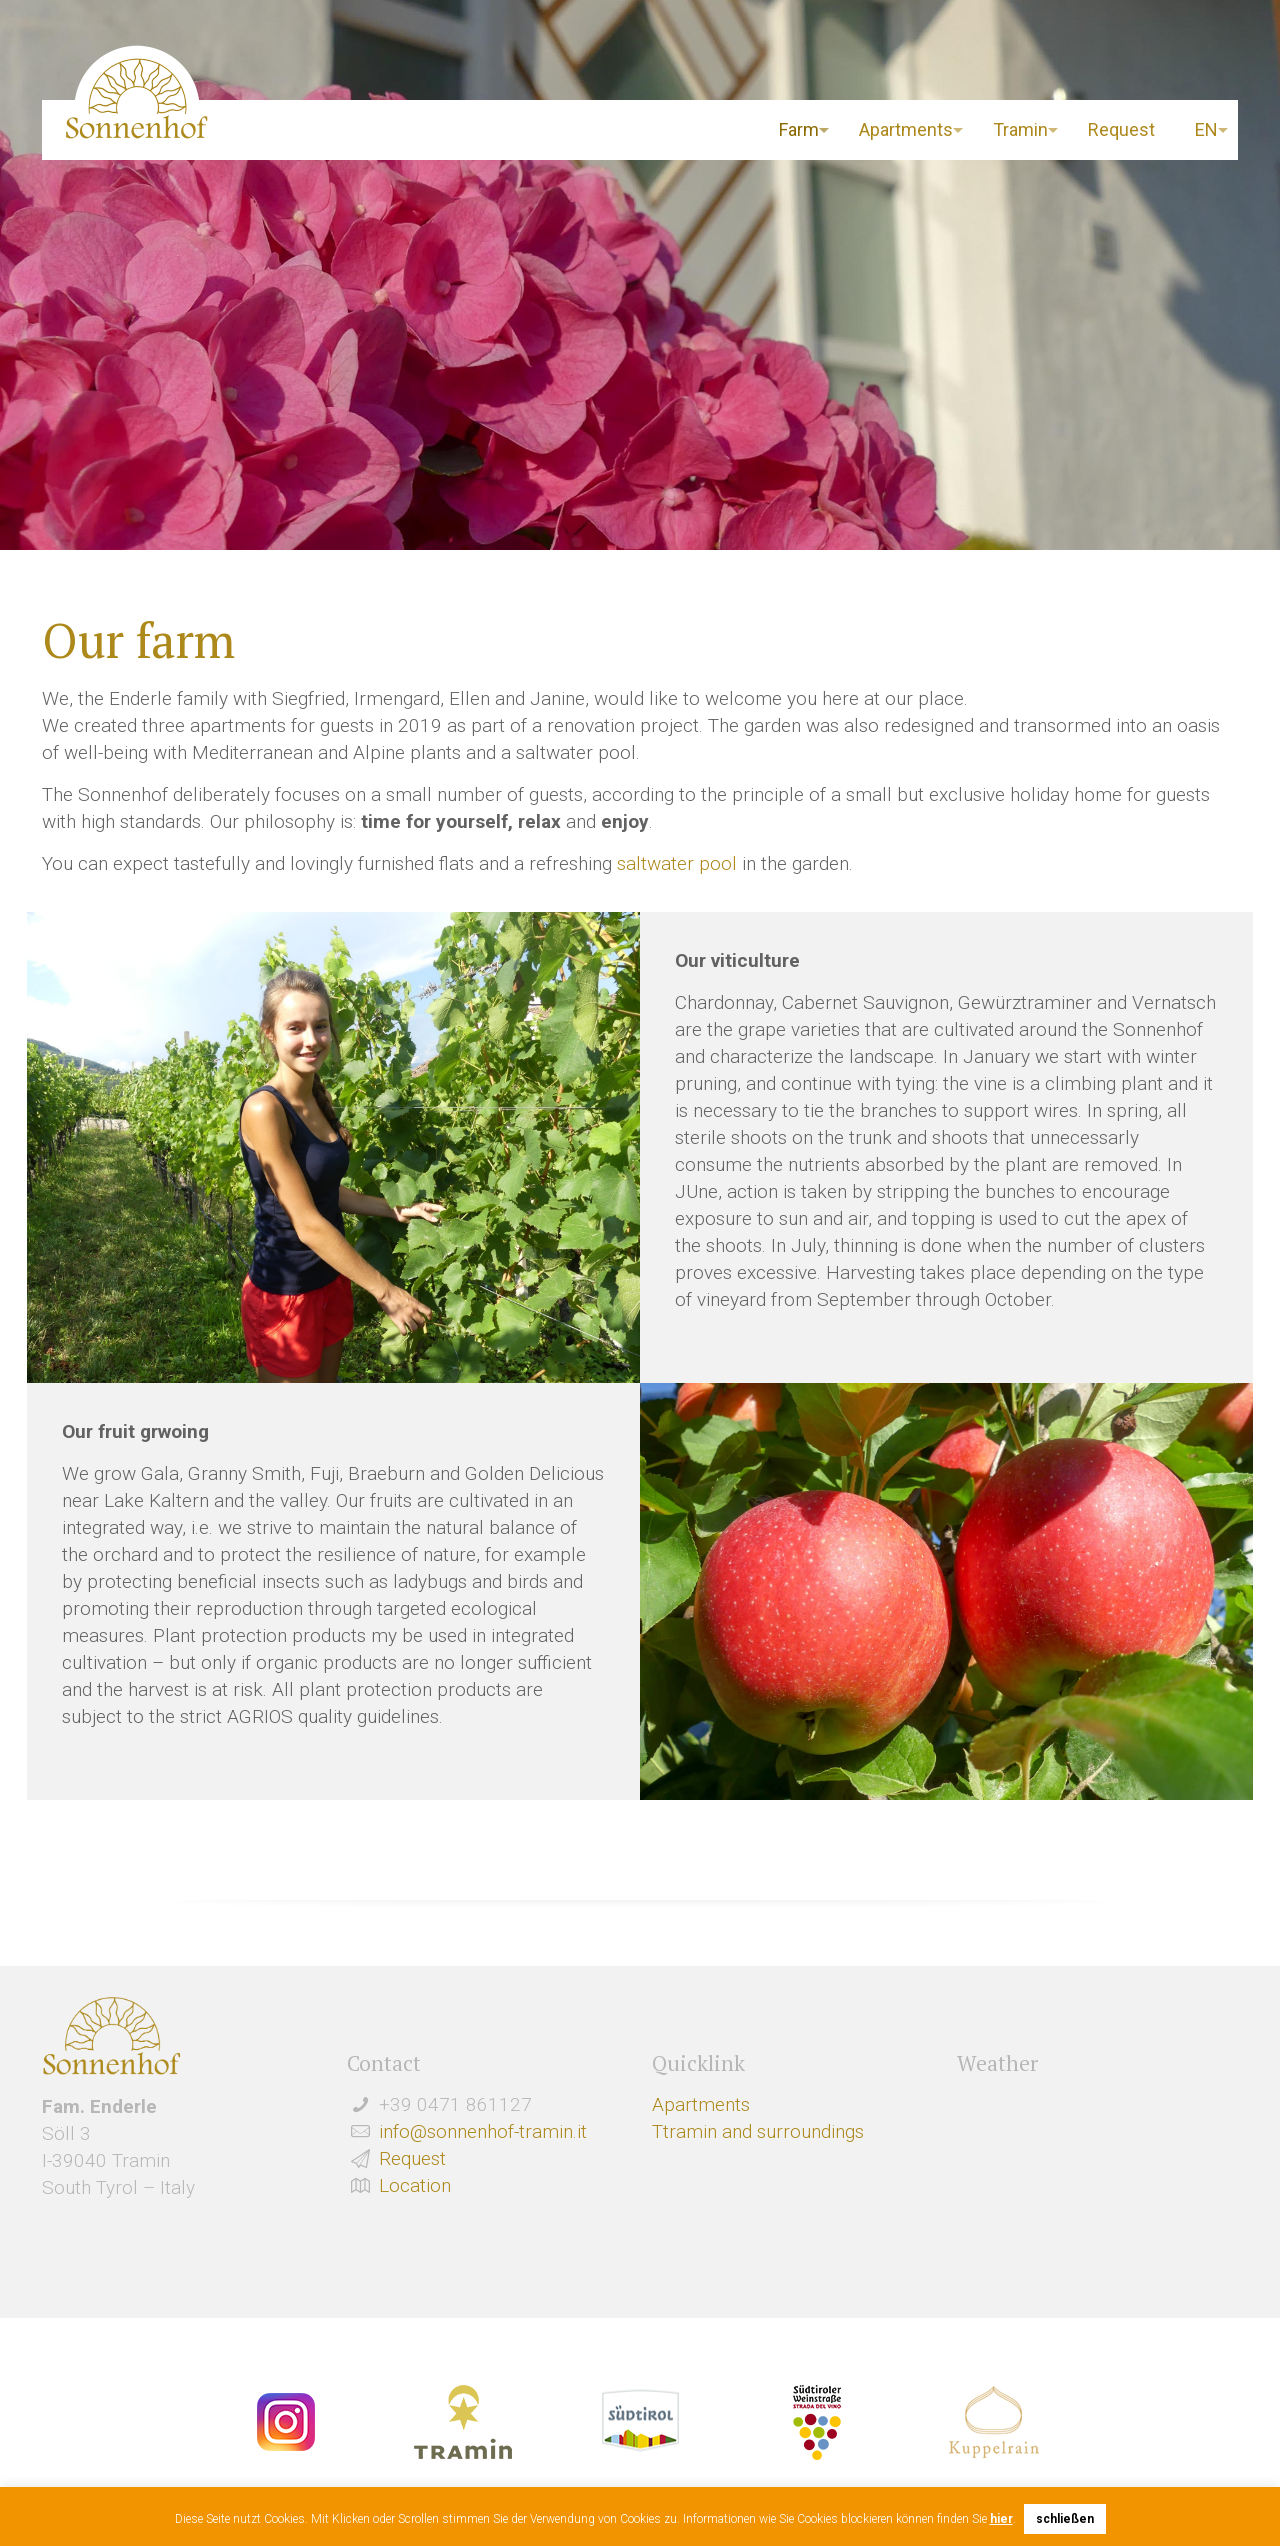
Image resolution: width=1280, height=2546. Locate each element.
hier (1001, 2519)
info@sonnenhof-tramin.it (483, 2131)
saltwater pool (677, 863)
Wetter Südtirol (1097, 2151)
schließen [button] (1065, 2519)
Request (412, 2158)
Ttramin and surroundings (758, 2131)
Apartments (701, 2104)
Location (415, 2185)
